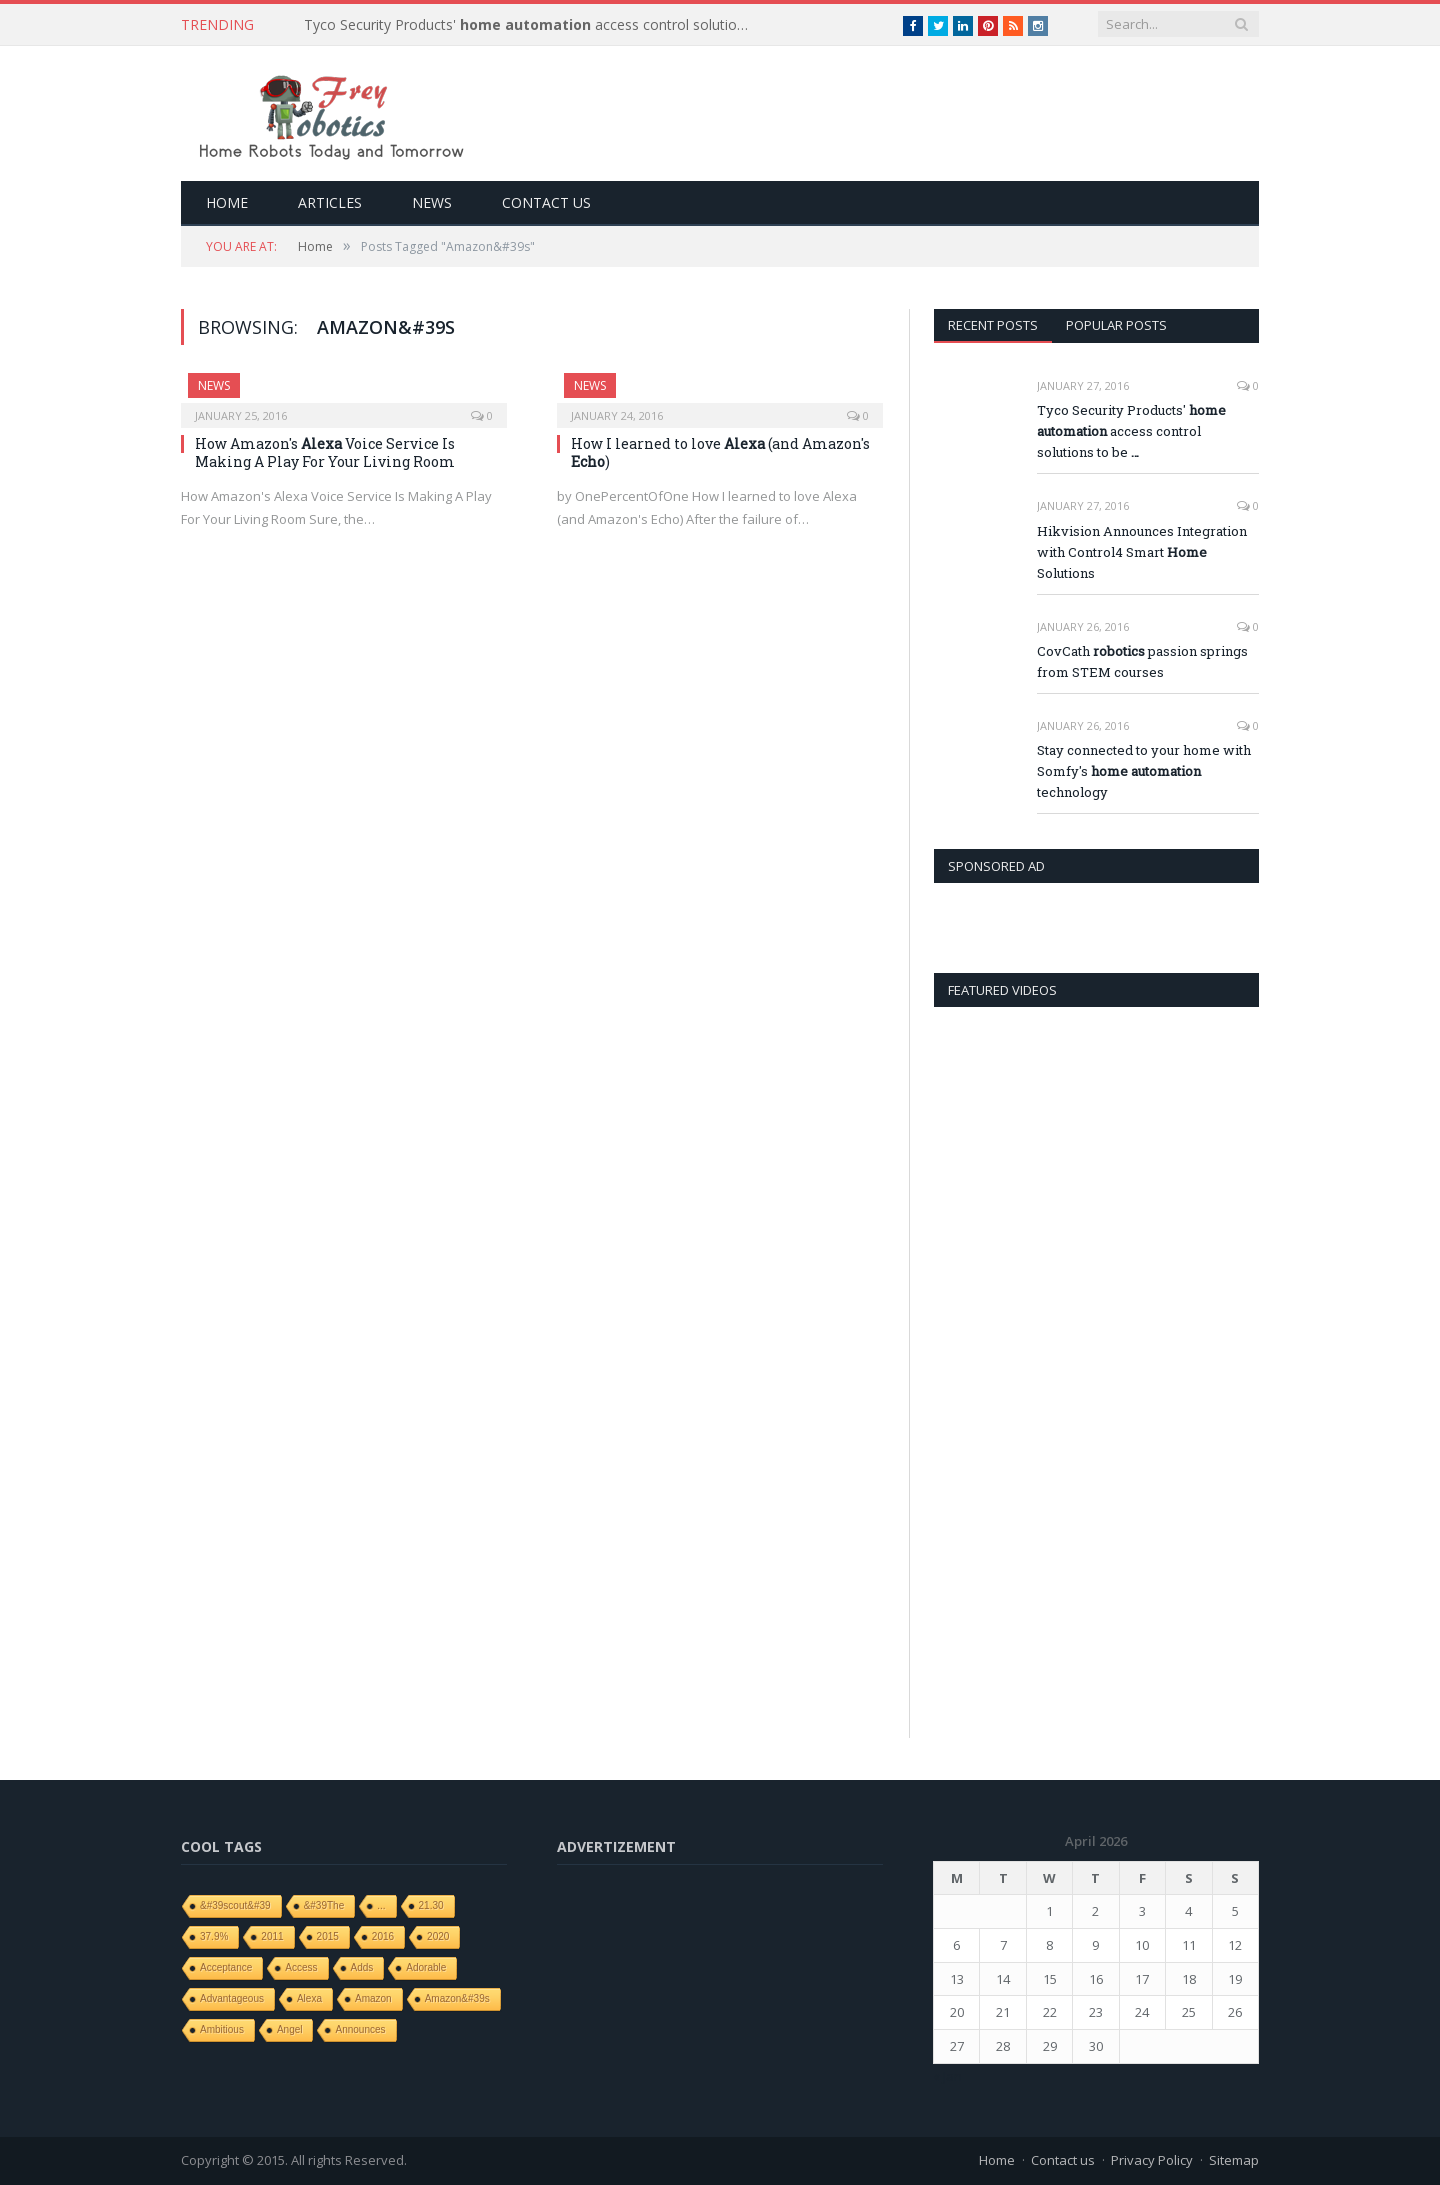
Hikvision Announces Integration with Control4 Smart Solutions (1142, 552)
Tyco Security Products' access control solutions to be (534, 25)
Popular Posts (1116, 325)
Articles (330, 202)
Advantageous (232, 1998)
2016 (383, 1936)
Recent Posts (993, 325)
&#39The (324, 1905)
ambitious (222, 2029)
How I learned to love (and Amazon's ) (720, 452)
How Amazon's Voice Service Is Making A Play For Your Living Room (325, 452)
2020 (438, 1936)
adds (362, 1967)
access (301, 1967)
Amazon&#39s (457, 1998)
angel (290, 2029)
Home (227, 202)
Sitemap (1234, 2160)
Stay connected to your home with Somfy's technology (1144, 771)
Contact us (546, 202)
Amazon (373, 1998)
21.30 (431, 1905)
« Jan (947, 2076)
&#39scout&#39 (235, 1905)
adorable (426, 1967)
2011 (272, 1936)
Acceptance (226, 1967)
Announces (360, 2029)
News (432, 202)
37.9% (214, 1936)
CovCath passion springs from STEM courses (1142, 661)
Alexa (309, 1998)
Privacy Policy (1152, 2160)
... (381, 1905)
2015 (328, 1936)
